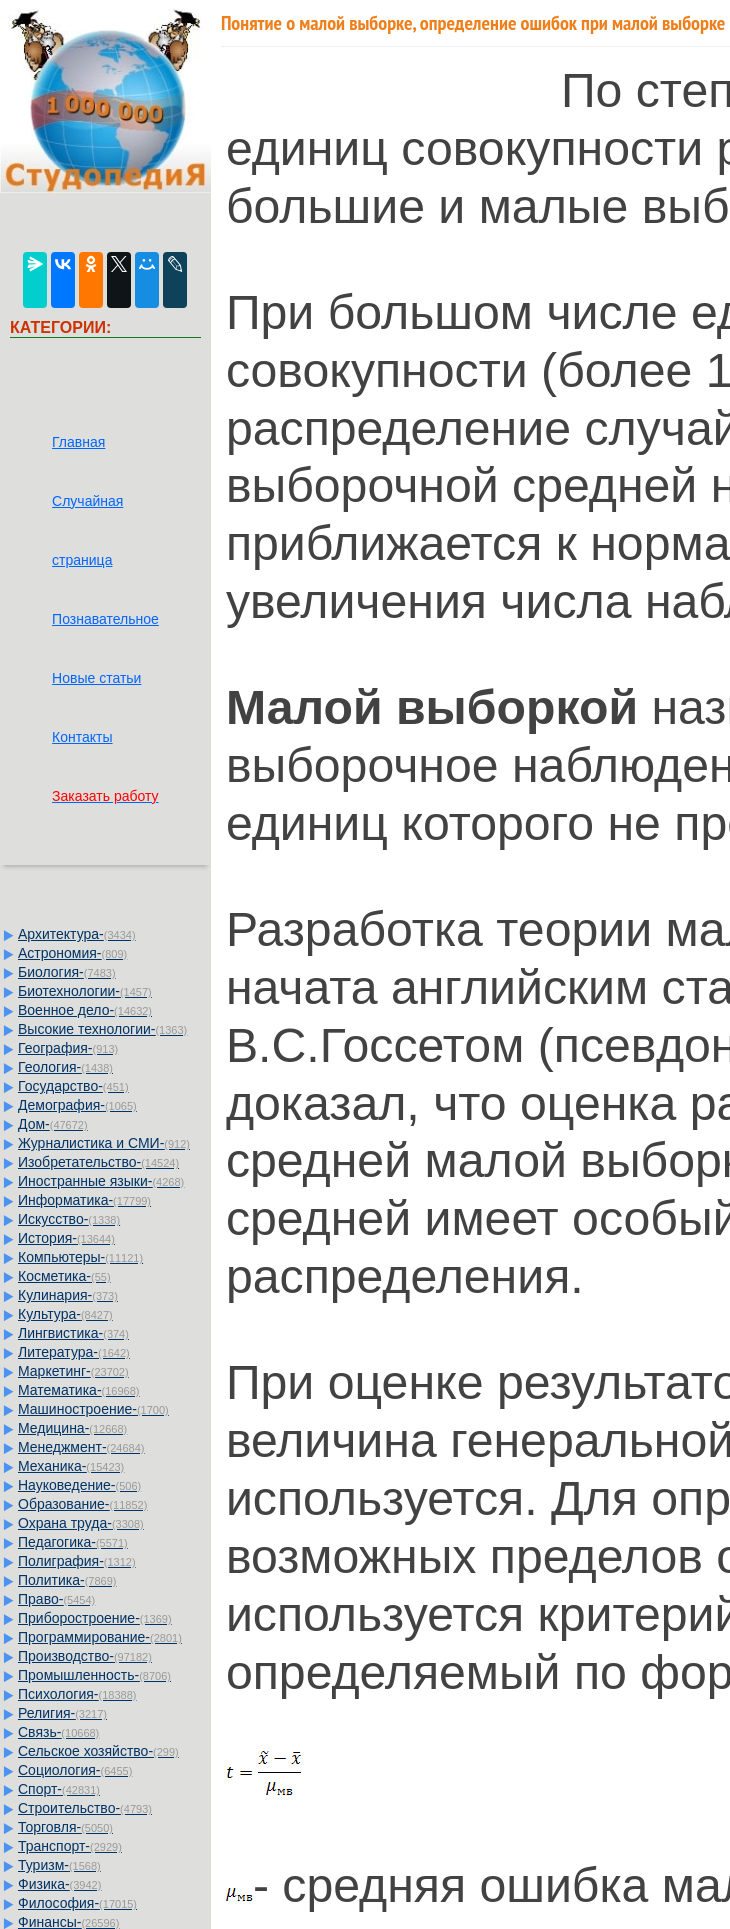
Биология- (67, 972)
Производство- (85, 1656)
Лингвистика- (73, 1333)
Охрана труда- (81, 1523)
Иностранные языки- (101, 1181)
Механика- (71, 1466)
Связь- (58, 1732)
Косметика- (64, 1276)
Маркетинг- (73, 1371)
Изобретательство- (98, 1162)
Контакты (82, 737)
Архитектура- (77, 934)
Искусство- (69, 1219)
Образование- (82, 1504)
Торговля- (65, 1827)
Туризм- (59, 1865)
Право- (56, 1599)
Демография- (77, 1105)
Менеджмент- (81, 1447)
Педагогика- (73, 1542)
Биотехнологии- (85, 991)
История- (66, 1238)
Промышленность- (94, 1675)
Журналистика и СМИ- (104, 1143)
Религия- (62, 1713)
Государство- (73, 1086)
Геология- (65, 1067)
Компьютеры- (80, 1257)
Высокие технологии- (102, 1029)
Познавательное (105, 619)
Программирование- (100, 1637)
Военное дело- (85, 1010)
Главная (78, 442)
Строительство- (85, 1808)
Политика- (67, 1580)
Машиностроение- (93, 1409)
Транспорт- (70, 1846)
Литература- (74, 1352)
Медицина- (72, 1428)
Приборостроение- (95, 1618)
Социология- (75, 1770)
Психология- (77, 1694)
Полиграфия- (77, 1561)
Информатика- (84, 1200)
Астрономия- (72, 953)
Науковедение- (79, 1485)
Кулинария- (68, 1295)
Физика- (59, 1884)
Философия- (77, 1903)
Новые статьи (96, 678)
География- (68, 1048)
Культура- (65, 1314)
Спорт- (59, 1789)
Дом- (53, 1124)
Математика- (78, 1390)
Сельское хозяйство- (98, 1751)
